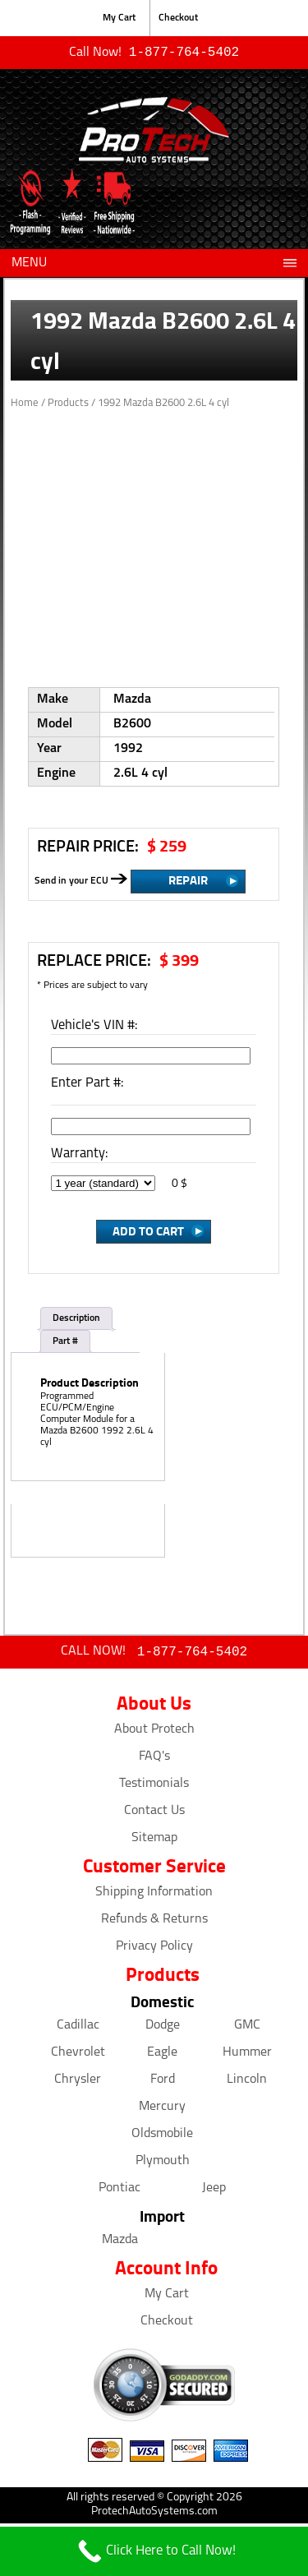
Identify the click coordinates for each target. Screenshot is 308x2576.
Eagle (162, 2055)
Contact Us (154, 1814)
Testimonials (154, 1787)
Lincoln (247, 2082)
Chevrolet (78, 2055)
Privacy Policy (154, 1949)
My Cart (119, 18)
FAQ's (154, 1759)
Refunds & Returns (154, 1922)
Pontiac (119, 2191)
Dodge (162, 2028)
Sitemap (154, 1841)
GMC (247, 2028)
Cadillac (78, 2028)
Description (76, 1320)
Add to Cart (148, 1232)
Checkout (178, 18)
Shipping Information (154, 1895)
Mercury (162, 2110)
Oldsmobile (162, 2137)
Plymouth (163, 2164)
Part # (65, 1343)
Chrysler (77, 2082)
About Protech (154, 1732)
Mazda (120, 2243)
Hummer (247, 2055)
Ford (162, 2082)
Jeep (214, 2191)
